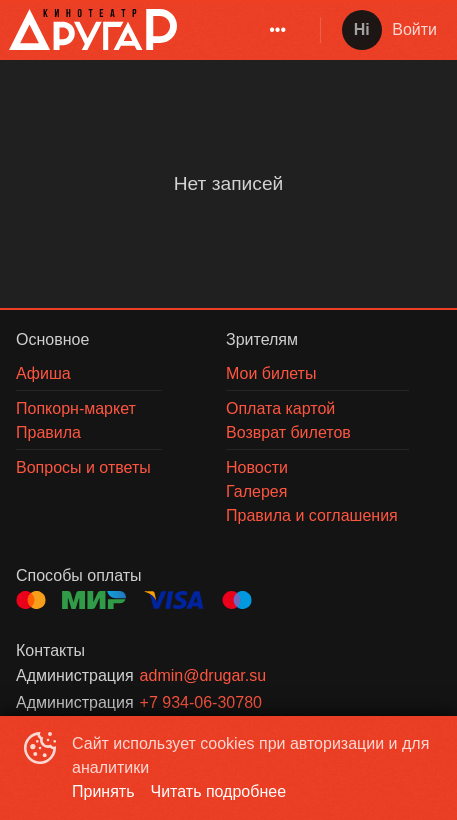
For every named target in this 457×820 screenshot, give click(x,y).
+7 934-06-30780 (201, 702)
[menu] (244, 30)
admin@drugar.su (203, 675)
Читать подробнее (219, 791)
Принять (103, 791)
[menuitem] (278, 30)
